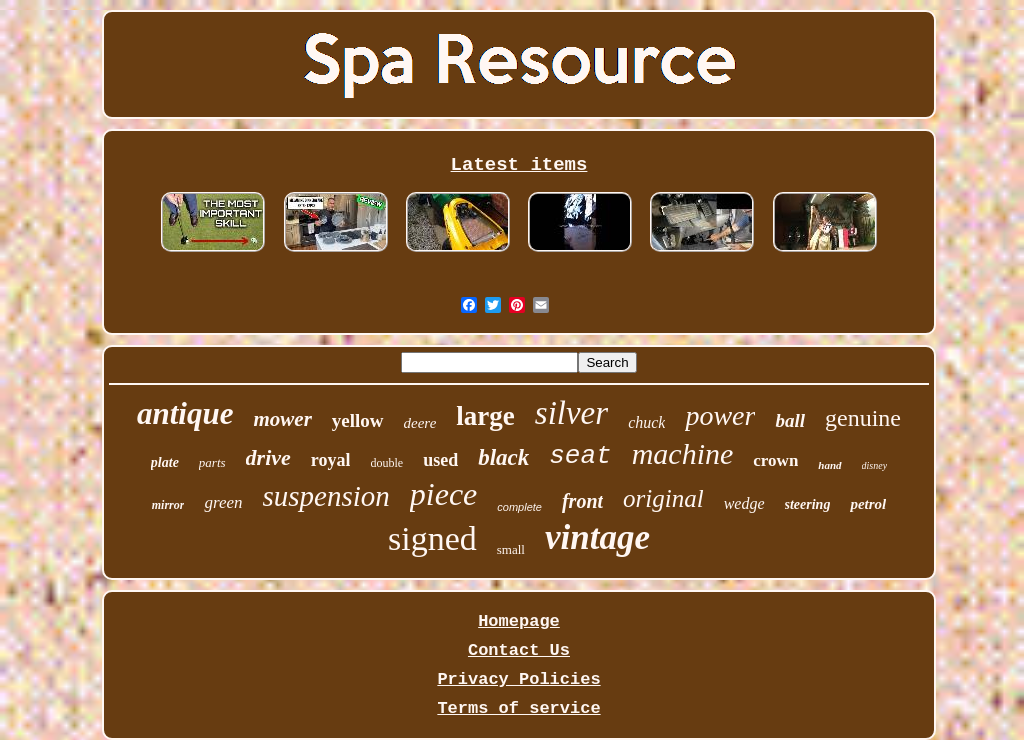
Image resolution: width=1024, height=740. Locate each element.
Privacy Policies (518, 679)
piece (444, 494)
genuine (863, 418)
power (720, 415)
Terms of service (518, 708)
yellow (358, 420)
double (386, 463)
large (485, 416)
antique (185, 413)
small (511, 549)
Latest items (519, 165)
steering (808, 504)
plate (165, 462)
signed (432, 538)
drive (268, 457)
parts (212, 462)
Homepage (519, 621)
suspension (326, 496)
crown (775, 460)
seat (580, 456)
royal (331, 460)
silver (571, 413)
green (223, 502)
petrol (868, 504)
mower (282, 419)
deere (420, 423)
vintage (597, 537)
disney (875, 465)
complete (519, 507)
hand (829, 465)
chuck (646, 422)
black (503, 457)
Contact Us (519, 650)
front (582, 501)
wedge (744, 503)
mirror (168, 505)
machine (683, 453)
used (440, 460)
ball (790, 420)
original (663, 498)
